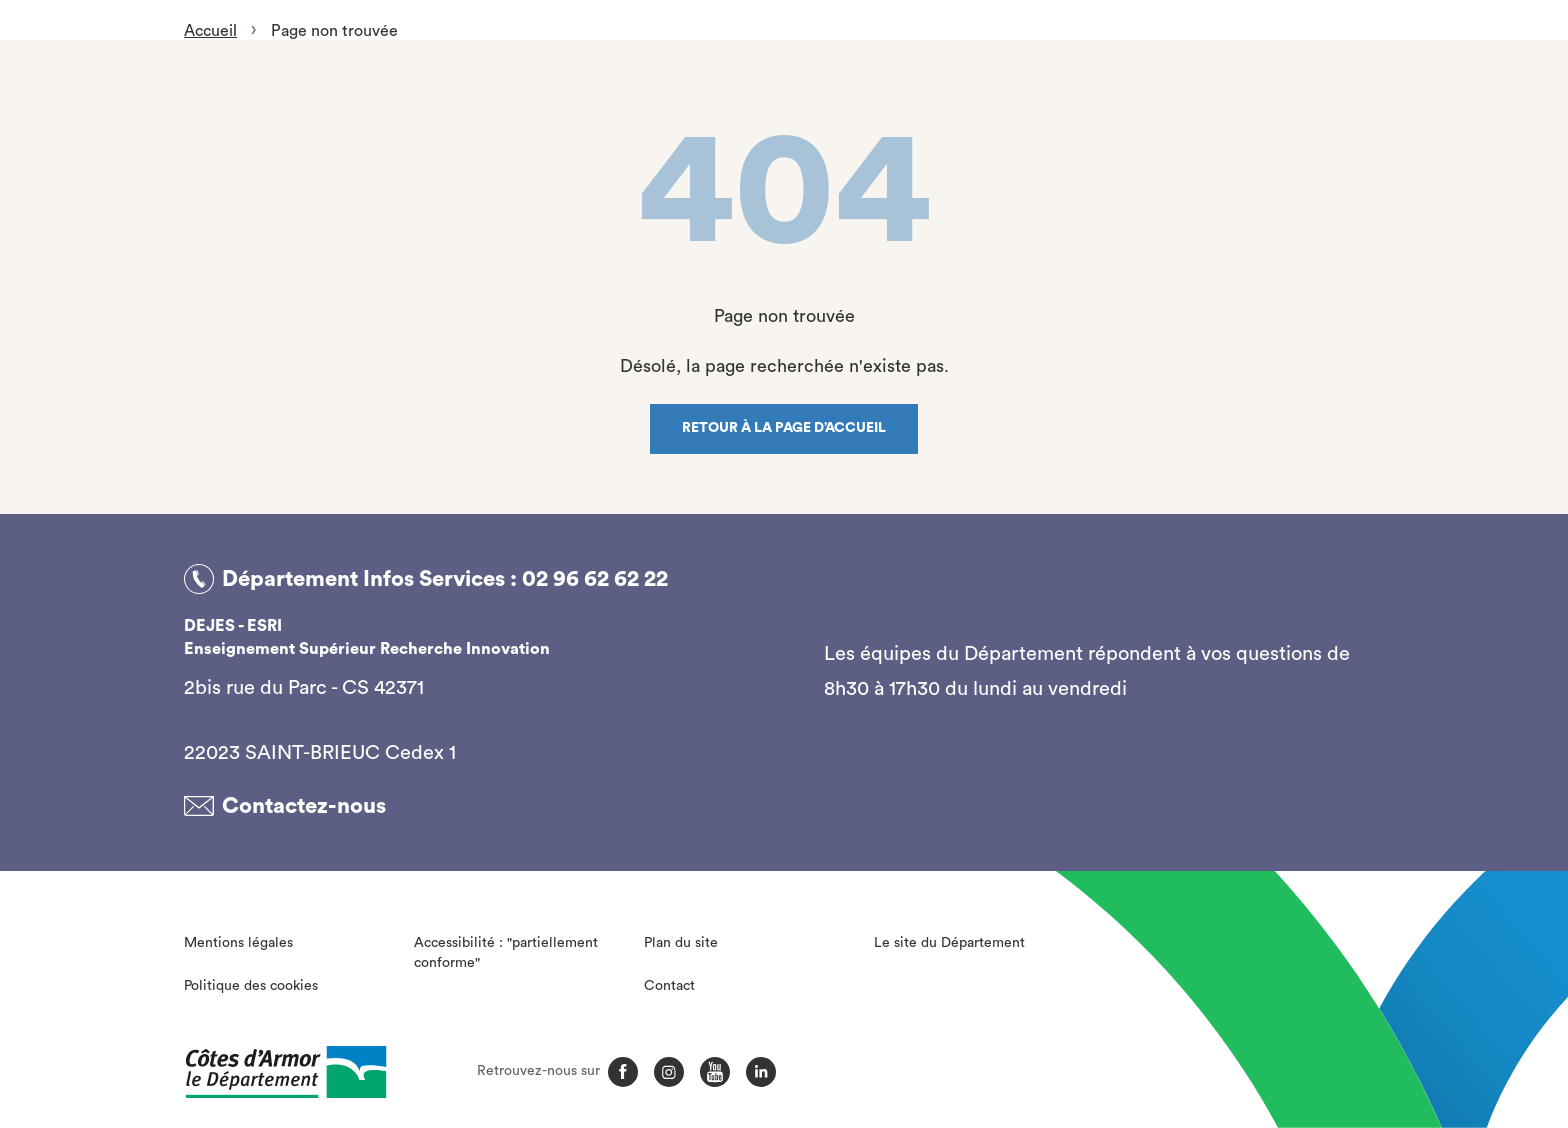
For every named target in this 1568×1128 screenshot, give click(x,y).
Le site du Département (949, 943)
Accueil (210, 31)
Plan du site (681, 943)
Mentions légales (238, 943)
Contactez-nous (304, 806)
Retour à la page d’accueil (784, 428)
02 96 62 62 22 (595, 579)
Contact (669, 986)
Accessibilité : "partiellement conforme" (506, 953)
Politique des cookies (251, 986)
